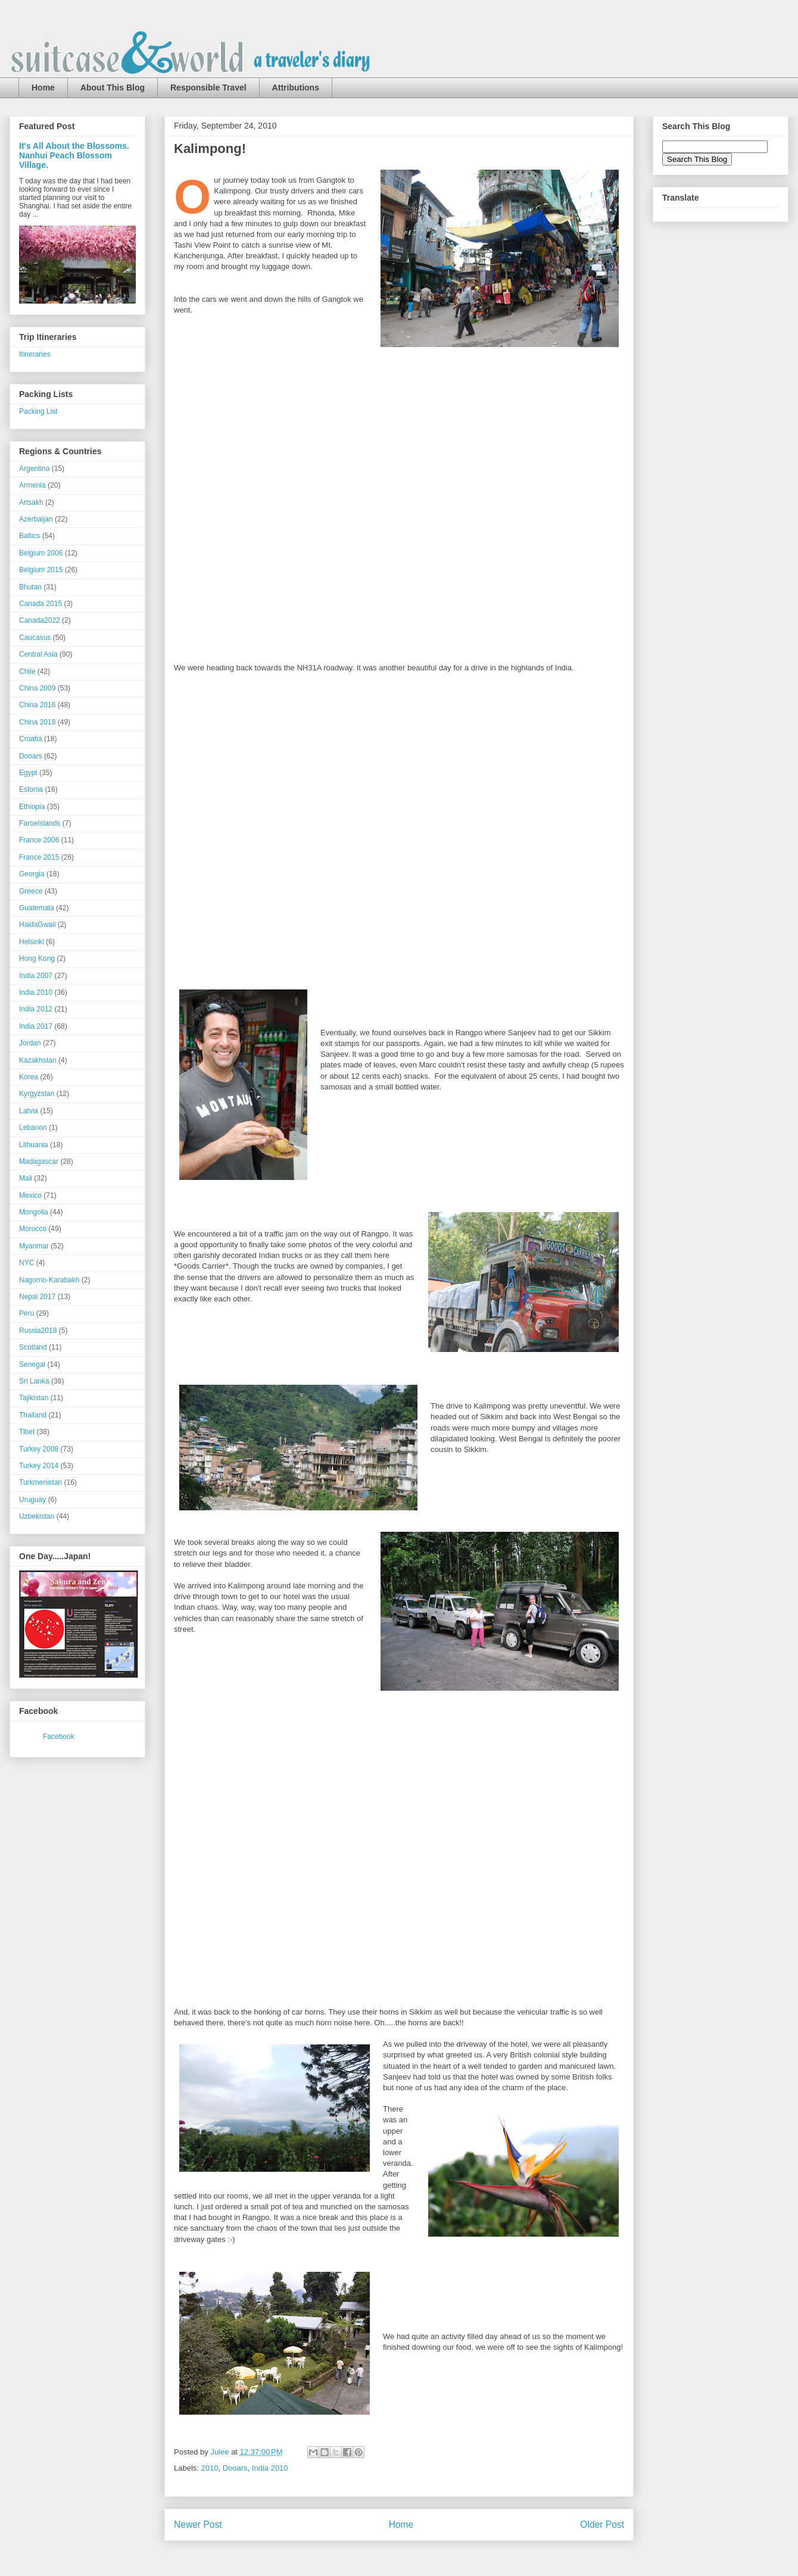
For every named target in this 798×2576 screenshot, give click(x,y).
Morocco (32, 1229)
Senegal (32, 1364)
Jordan (30, 1043)
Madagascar (38, 1161)
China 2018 (37, 722)
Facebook (58, 1736)
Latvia (28, 1111)
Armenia (32, 485)
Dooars (235, 2467)
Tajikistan (33, 1398)
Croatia (30, 739)
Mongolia (33, 1212)
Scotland (33, 1347)
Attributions (295, 87)
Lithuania (33, 1145)
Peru (26, 1313)
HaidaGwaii (37, 924)
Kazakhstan (38, 1060)
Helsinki (31, 942)
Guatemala (36, 908)
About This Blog (112, 87)
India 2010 (270, 2467)
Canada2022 (39, 620)
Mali (25, 1178)
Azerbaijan (36, 519)
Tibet (27, 1432)
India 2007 (35, 976)
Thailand (32, 1415)
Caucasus (35, 637)
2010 (210, 2467)
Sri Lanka (34, 1381)
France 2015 (39, 857)
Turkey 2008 (38, 1449)
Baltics (29, 536)
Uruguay (32, 1499)
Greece (30, 891)
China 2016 (37, 705)
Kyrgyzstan (36, 1093)
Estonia (31, 789)
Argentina (34, 468)
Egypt (28, 773)
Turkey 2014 (38, 1466)
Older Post (602, 2524)
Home (43, 87)
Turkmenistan (40, 1482)
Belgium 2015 (41, 570)
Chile (27, 671)
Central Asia (38, 654)
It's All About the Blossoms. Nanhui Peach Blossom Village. (74, 155)
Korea (28, 1077)
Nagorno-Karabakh (49, 1280)
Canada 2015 (40, 603)
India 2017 (35, 1026)
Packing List (38, 411)
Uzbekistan (36, 1516)
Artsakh (31, 502)
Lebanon (33, 1127)
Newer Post (198, 2524)
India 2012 (35, 1009)
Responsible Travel (208, 87)
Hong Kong (37, 958)
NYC (26, 1263)
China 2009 (37, 688)
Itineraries (35, 354)
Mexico (30, 1195)
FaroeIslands (39, 823)
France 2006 (39, 840)
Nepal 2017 (37, 1296)
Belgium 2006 (41, 553)
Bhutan (30, 587)
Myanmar (34, 1246)
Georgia (32, 874)
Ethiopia (32, 807)
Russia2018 (38, 1330)
